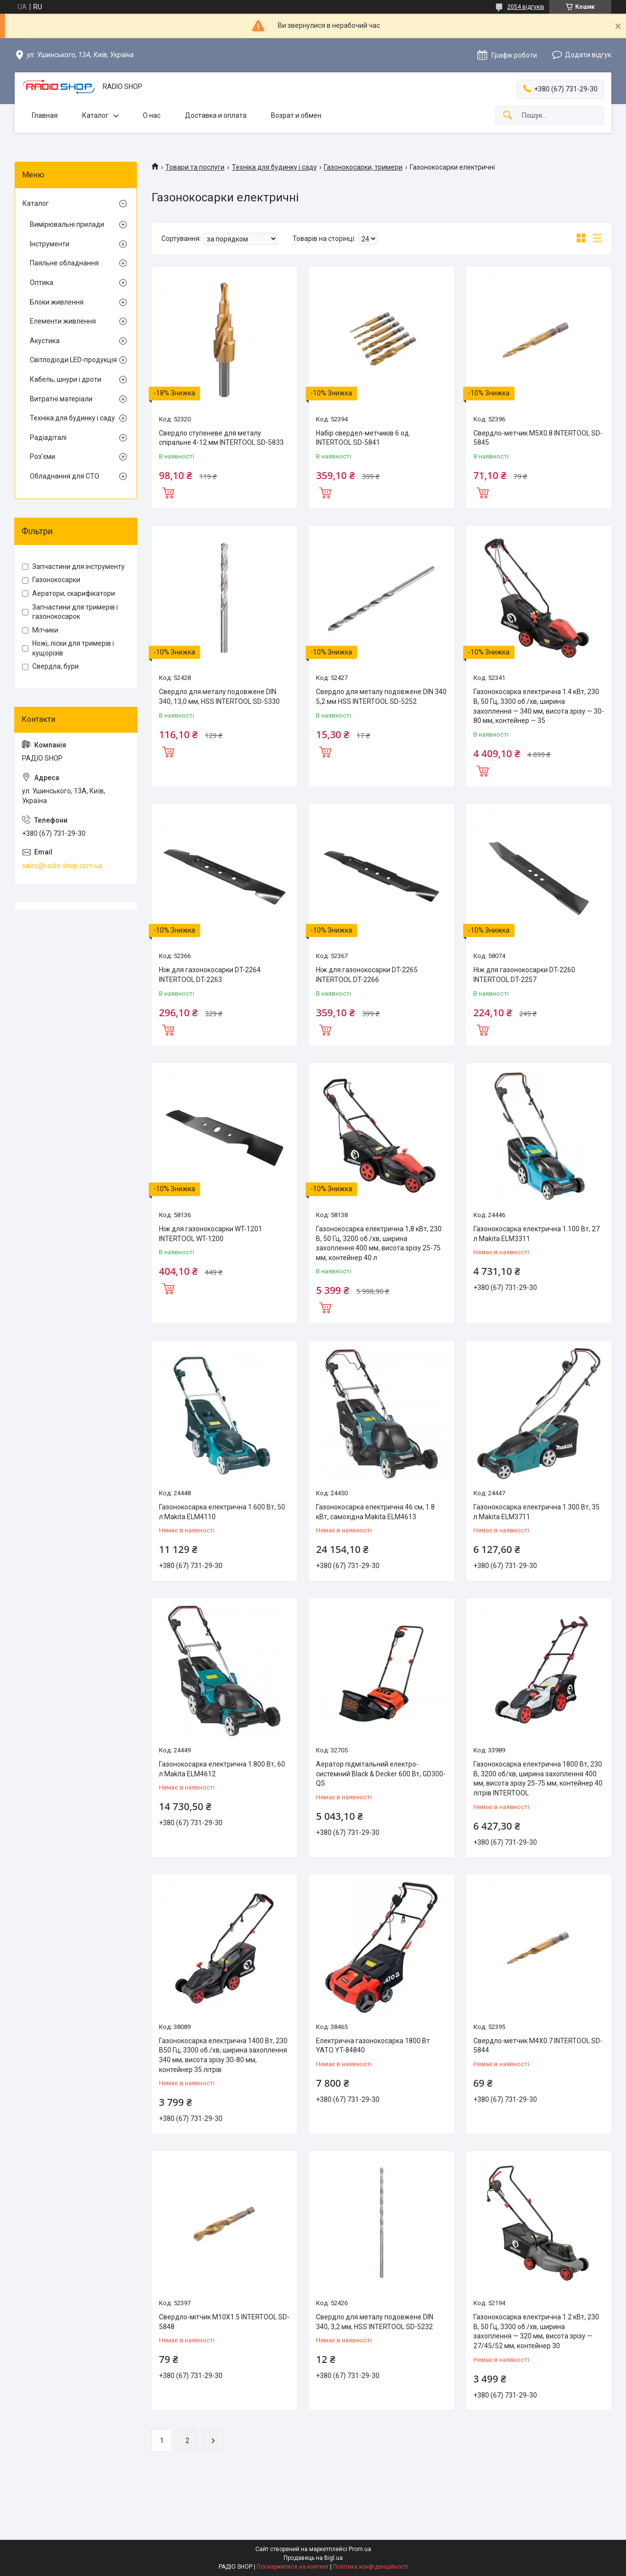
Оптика (41, 282)
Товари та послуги (194, 167)
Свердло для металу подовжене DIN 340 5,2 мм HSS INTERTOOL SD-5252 (381, 696)
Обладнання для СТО (64, 476)
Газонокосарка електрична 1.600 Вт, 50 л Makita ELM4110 (222, 1512)
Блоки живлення (57, 302)
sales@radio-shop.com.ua (62, 866)
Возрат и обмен (296, 115)
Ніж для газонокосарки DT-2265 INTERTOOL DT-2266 (367, 974)
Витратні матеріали (61, 399)
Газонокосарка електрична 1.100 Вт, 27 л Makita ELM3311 (536, 1234)
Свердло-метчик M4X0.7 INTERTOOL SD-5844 (538, 2045)
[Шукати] (507, 115)
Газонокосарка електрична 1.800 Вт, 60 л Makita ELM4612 (222, 1769)
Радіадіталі (48, 437)
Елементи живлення (63, 321)
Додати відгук (588, 55)
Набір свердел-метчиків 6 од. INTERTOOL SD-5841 (363, 438)
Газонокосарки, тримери (363, 167)
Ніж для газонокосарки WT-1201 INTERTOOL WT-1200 (210, 1234)
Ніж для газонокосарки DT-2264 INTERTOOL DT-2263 (210, 974)
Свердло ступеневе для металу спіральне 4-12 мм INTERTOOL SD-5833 (221, 438)
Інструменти (49, 244)
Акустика (45, 341)
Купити (168, 491)
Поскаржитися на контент (293, 2566)
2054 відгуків (525, 6)
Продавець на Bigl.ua (313, 2557)
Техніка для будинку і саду (274, 167)
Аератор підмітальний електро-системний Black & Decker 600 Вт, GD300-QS (381, 1773)
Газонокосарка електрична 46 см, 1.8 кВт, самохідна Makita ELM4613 (375, 1512)
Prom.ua (360, 2549)
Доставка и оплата (215, 115)
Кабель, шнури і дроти (65, 379)
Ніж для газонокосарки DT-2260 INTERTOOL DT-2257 (524, 974)
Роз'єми (42, 456)
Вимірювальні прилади (67, 224)
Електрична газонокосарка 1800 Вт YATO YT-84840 (373, 2045)
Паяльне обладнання (64, 263)
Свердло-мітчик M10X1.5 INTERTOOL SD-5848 (224, 2322)
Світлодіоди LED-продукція (73, 360)
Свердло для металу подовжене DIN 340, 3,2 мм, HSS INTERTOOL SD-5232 (374, 2322)
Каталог (95, 115)
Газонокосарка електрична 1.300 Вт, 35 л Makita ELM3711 (536, 1512)
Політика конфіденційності (370, 2566)
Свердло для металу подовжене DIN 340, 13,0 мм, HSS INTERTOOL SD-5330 (219, 696)
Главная (45, 115)
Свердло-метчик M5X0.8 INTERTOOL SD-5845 (538, 438)
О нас (151, 115)
